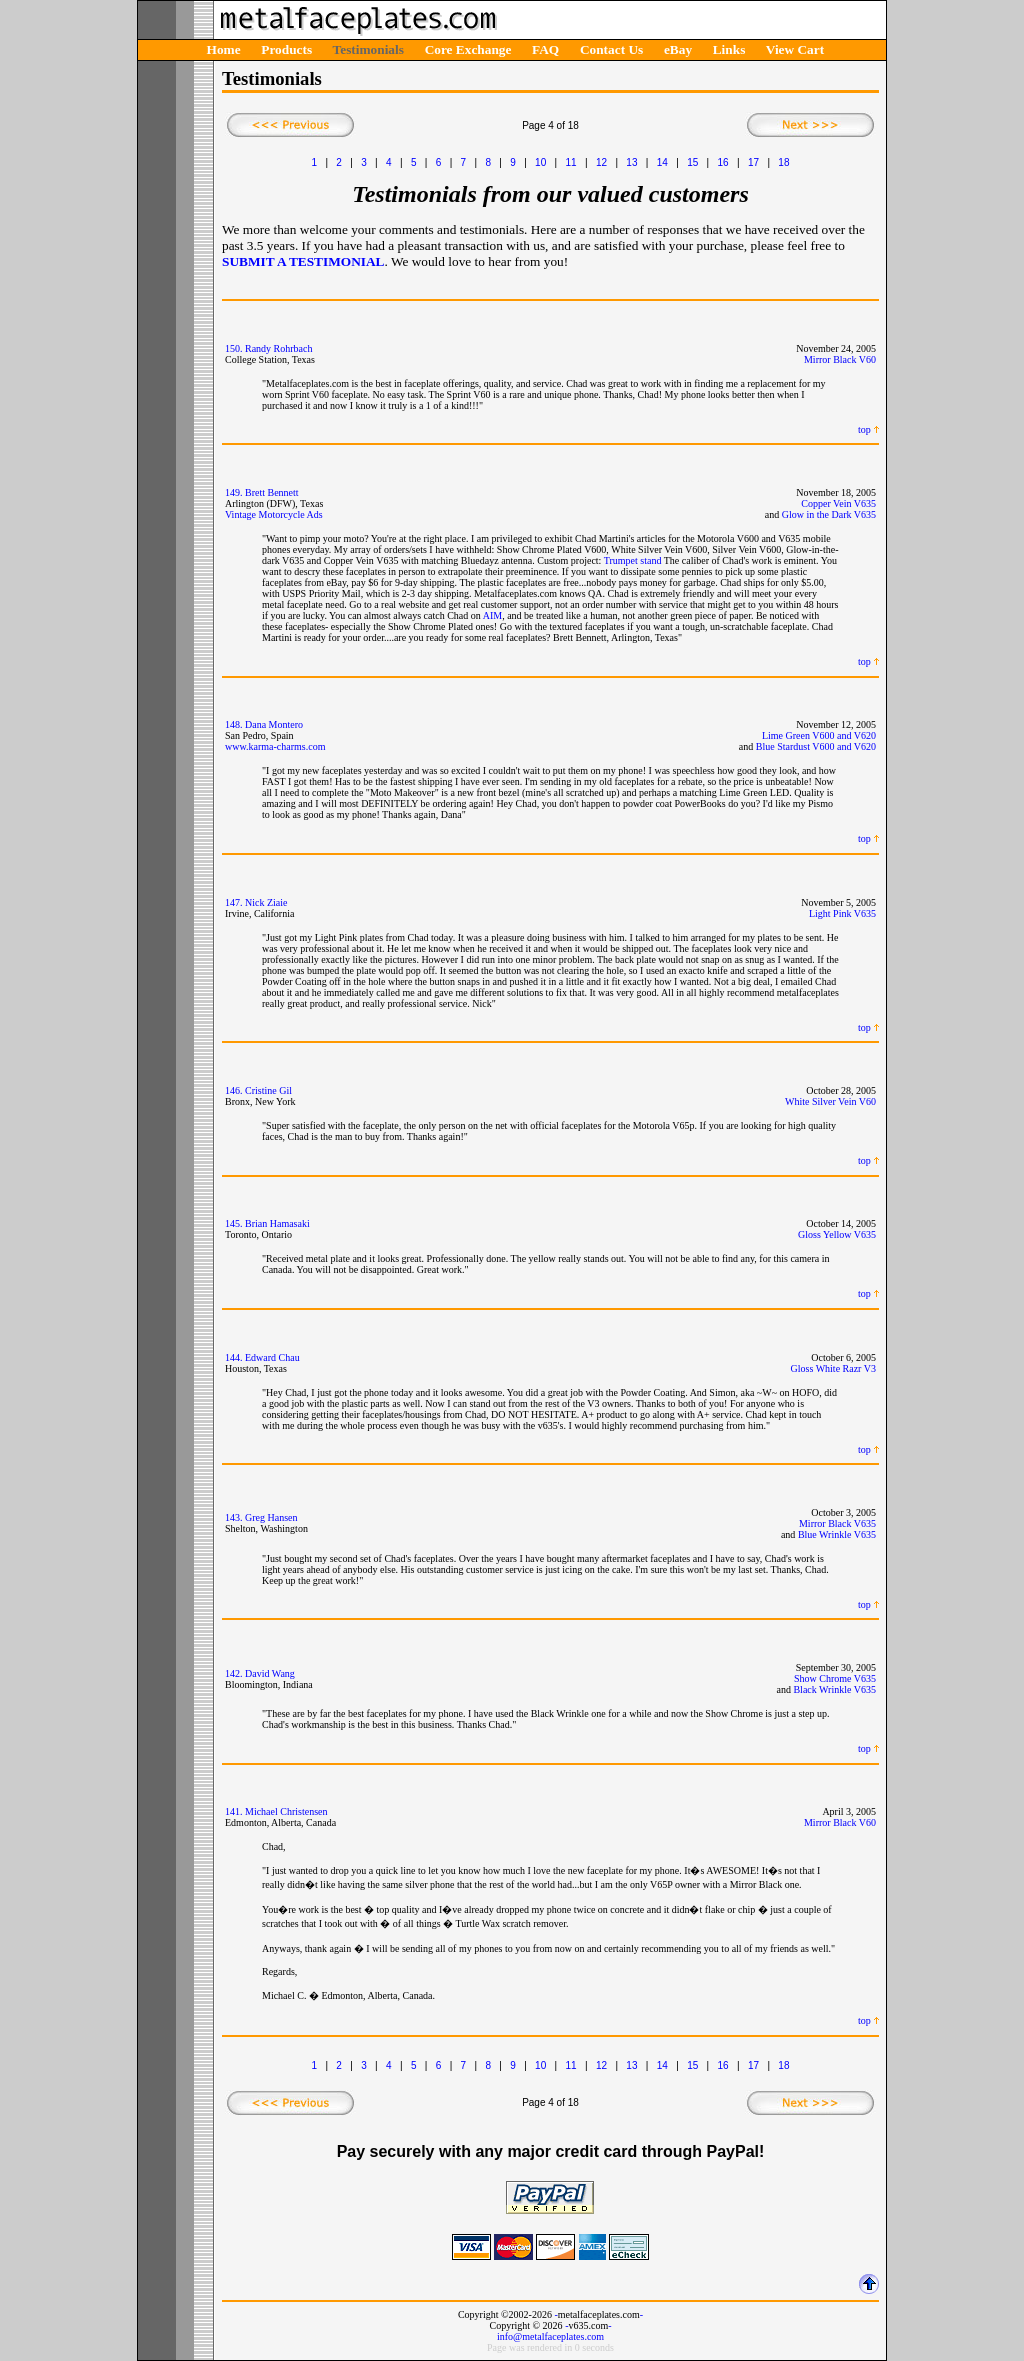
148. (234, 724)
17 (753, 162)
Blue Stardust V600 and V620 (816, 746)
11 (571, 162)
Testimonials (368, 49)
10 (540, 162)
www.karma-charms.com (275, 746)
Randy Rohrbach (279, 348)
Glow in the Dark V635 (829, 514)
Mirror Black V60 (840, 359)
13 (631, 162)
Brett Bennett (272, 492)
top (864, 429)
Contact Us (611, 49)
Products (286, 49)
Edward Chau (272, 1357)
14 (662, 162)
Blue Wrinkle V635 (837, 1534)
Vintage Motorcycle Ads (274, 514)
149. (234, 492)
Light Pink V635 (842, 913)
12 (601, 162)
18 (783, 162)
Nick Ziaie (266, 902)
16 (723, 162)
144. (234, 1357)
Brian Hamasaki (277, 1223)
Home (224, 49)
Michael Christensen (286, 1811)
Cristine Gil (268, 1090)
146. (234, 1090)
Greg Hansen (271, 1517)
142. (234, 1673)
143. (234, 1517)
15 (692, 162)
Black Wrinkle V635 (834, 1689)
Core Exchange (468, 49)
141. (234, 1811)
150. (234, 348)
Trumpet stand (633, 560)
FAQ (545, 49)
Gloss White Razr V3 (833, 1368)
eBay (678, 49)
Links (729, 49)
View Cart (795, 49)
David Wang (270, 1673)
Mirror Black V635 (837, 1523)
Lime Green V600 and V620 (819, 735)
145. (234, 1223)
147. (234, 902)
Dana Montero (274, 724)
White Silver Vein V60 (830, 1101)
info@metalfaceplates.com (550, 2336)
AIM (492, 615)
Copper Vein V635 (838, 503)
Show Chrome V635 (835, 1678)
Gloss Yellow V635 (837, 1234)
